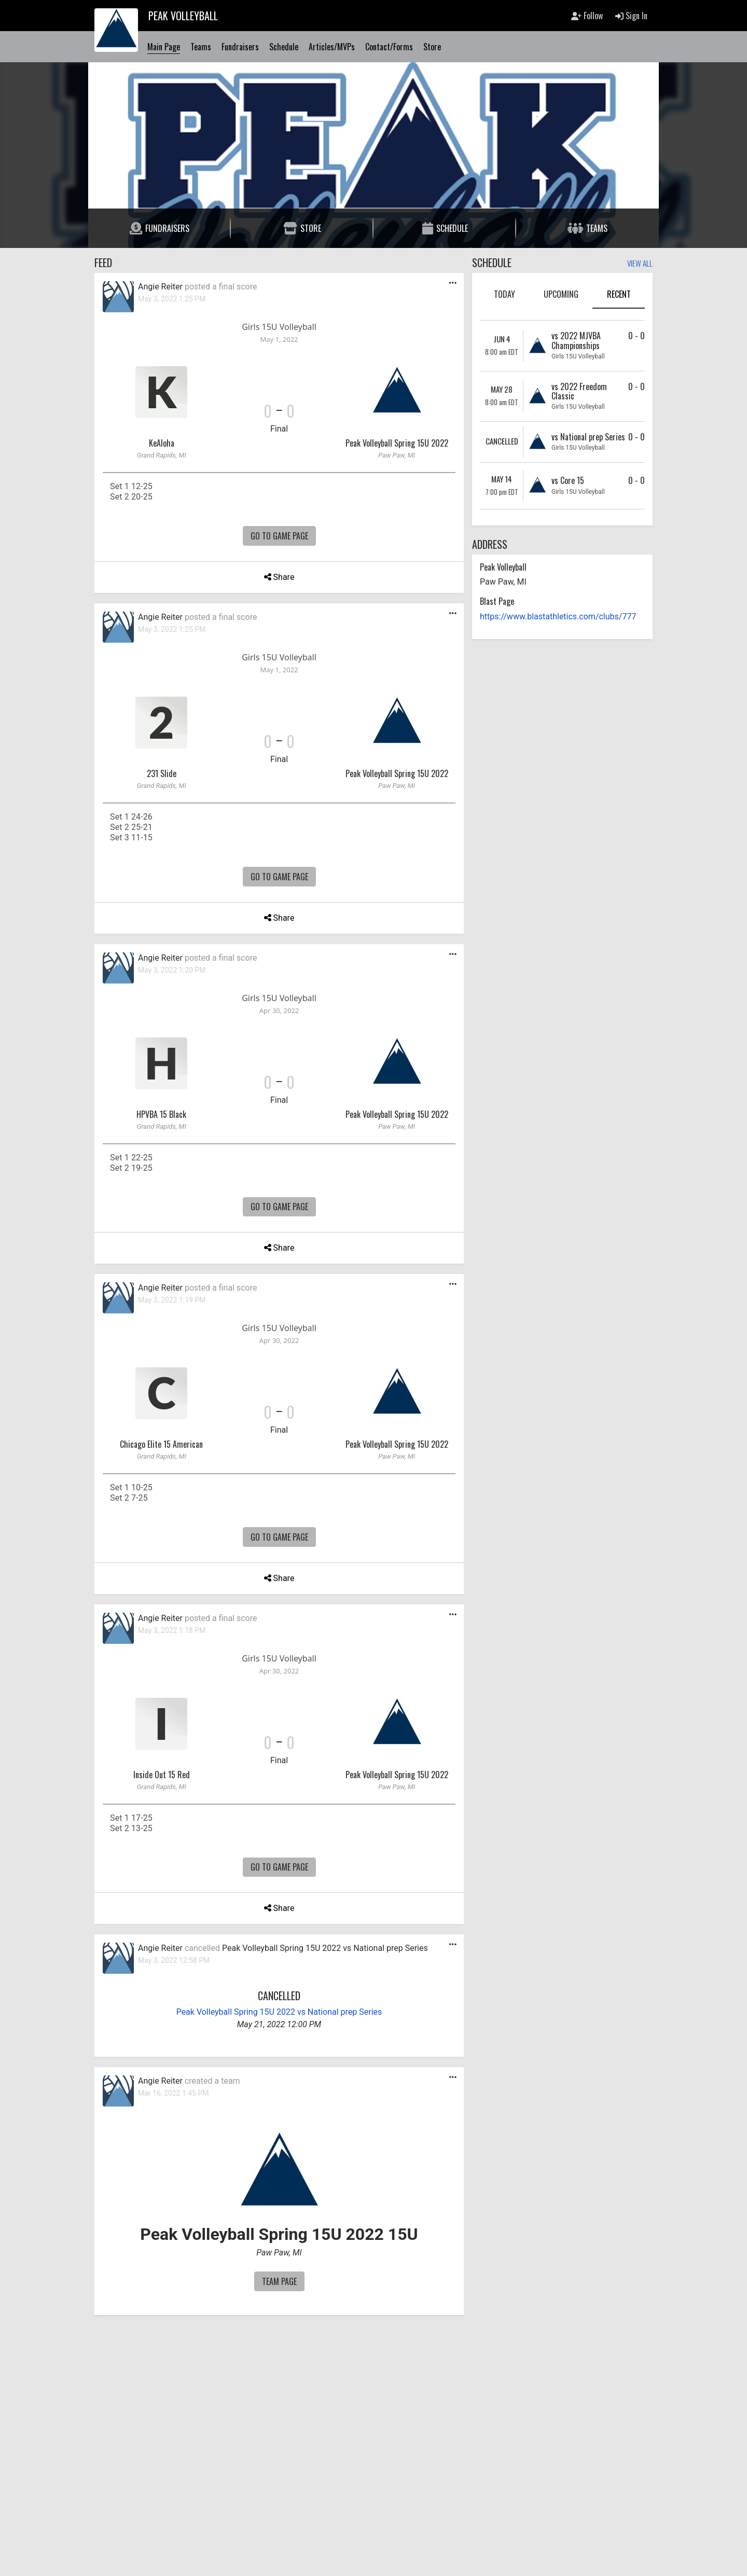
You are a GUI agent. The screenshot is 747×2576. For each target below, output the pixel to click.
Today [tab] (504, 294)
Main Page (163, 46)
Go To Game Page (279, 536)
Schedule (283, 46)
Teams (200, 46)
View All (640, 264)
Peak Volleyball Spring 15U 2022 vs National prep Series (325, 1948)
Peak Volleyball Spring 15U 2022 (396, 443)
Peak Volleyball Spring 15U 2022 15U (279, 2234)
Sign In (631, 15)
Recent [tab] (619, 294)
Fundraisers (240, 46)
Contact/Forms (389, 46)
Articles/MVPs (332, 46)
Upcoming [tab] (561, 294)
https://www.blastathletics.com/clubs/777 (558, 616)
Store (432, 46)
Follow (587, 15)
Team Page (279, 2281)
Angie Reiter (160, 287)
